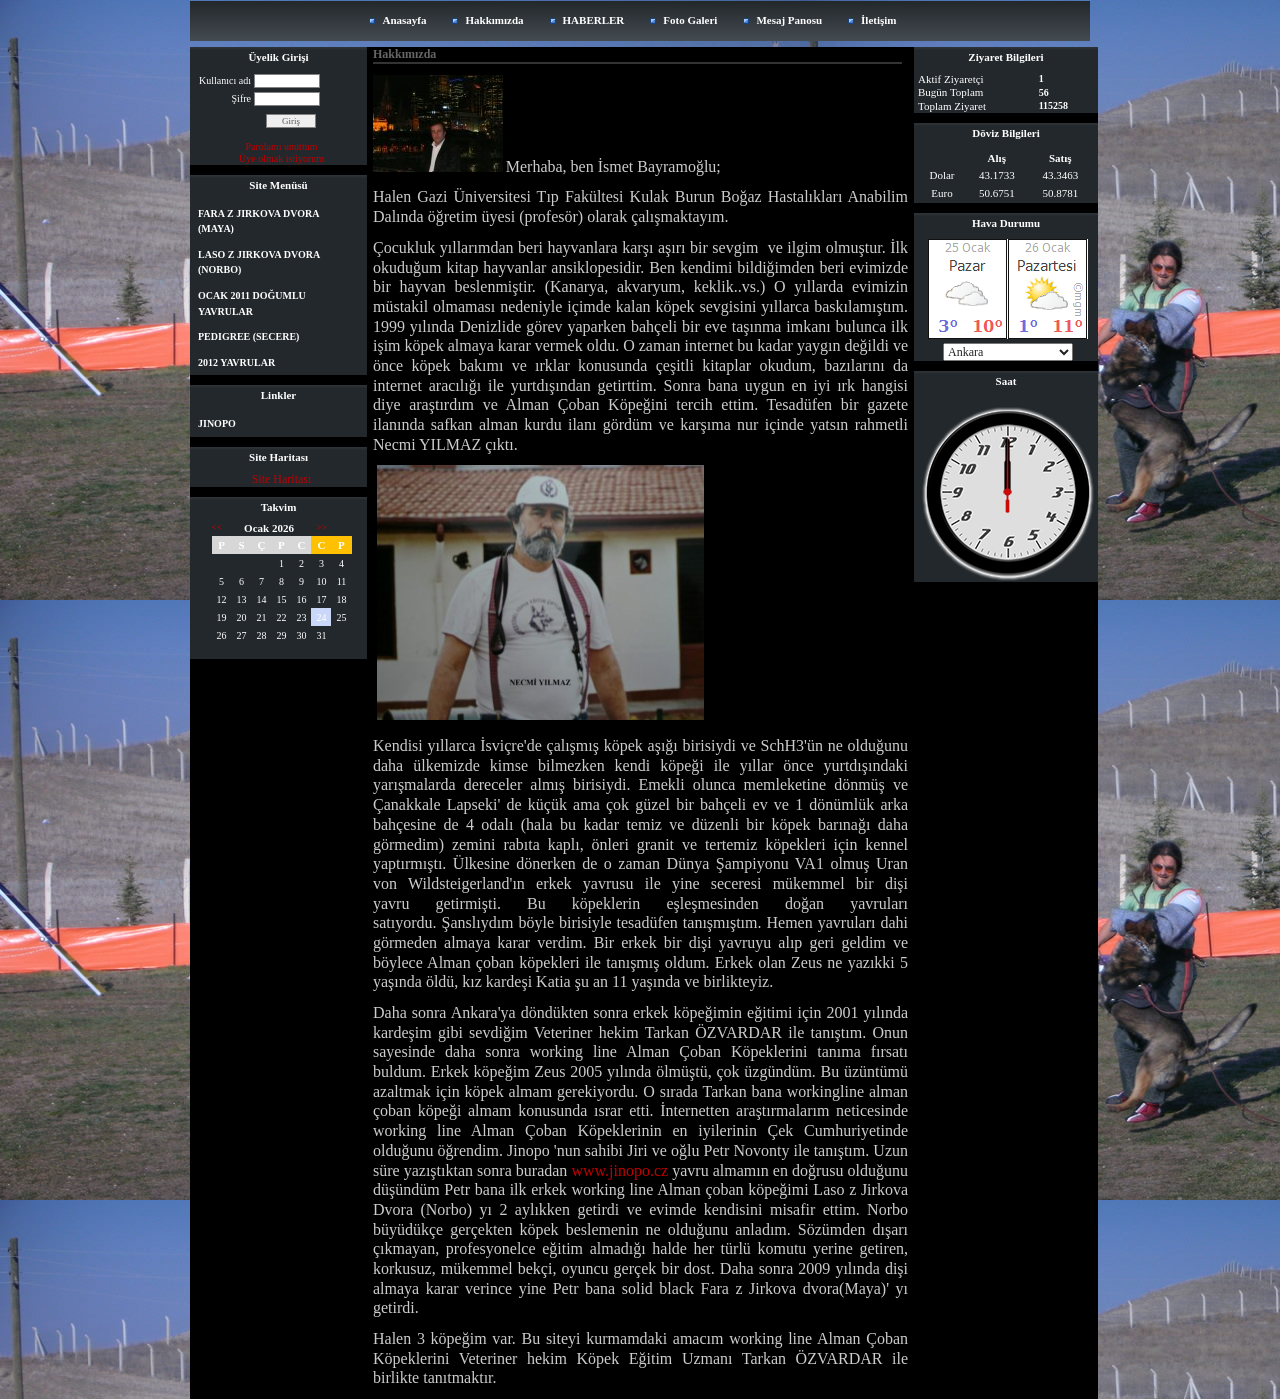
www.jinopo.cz (619, 1170)
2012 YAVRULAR (236, 362)
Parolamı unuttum (282, 146)
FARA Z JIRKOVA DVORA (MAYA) (258, 221)
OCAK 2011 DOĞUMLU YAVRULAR (252, 303)
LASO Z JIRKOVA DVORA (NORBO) (259, 262)
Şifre (241, 98)
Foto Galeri (690, 20)
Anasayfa (404, 20)
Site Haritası (282, 479)
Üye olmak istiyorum (281, 158)
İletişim (878, 20)
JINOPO (217, 423)
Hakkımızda (494, 20)
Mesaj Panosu (789, 20)
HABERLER (594, 20)
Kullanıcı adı (225, 80)
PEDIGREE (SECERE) (248, 336)
